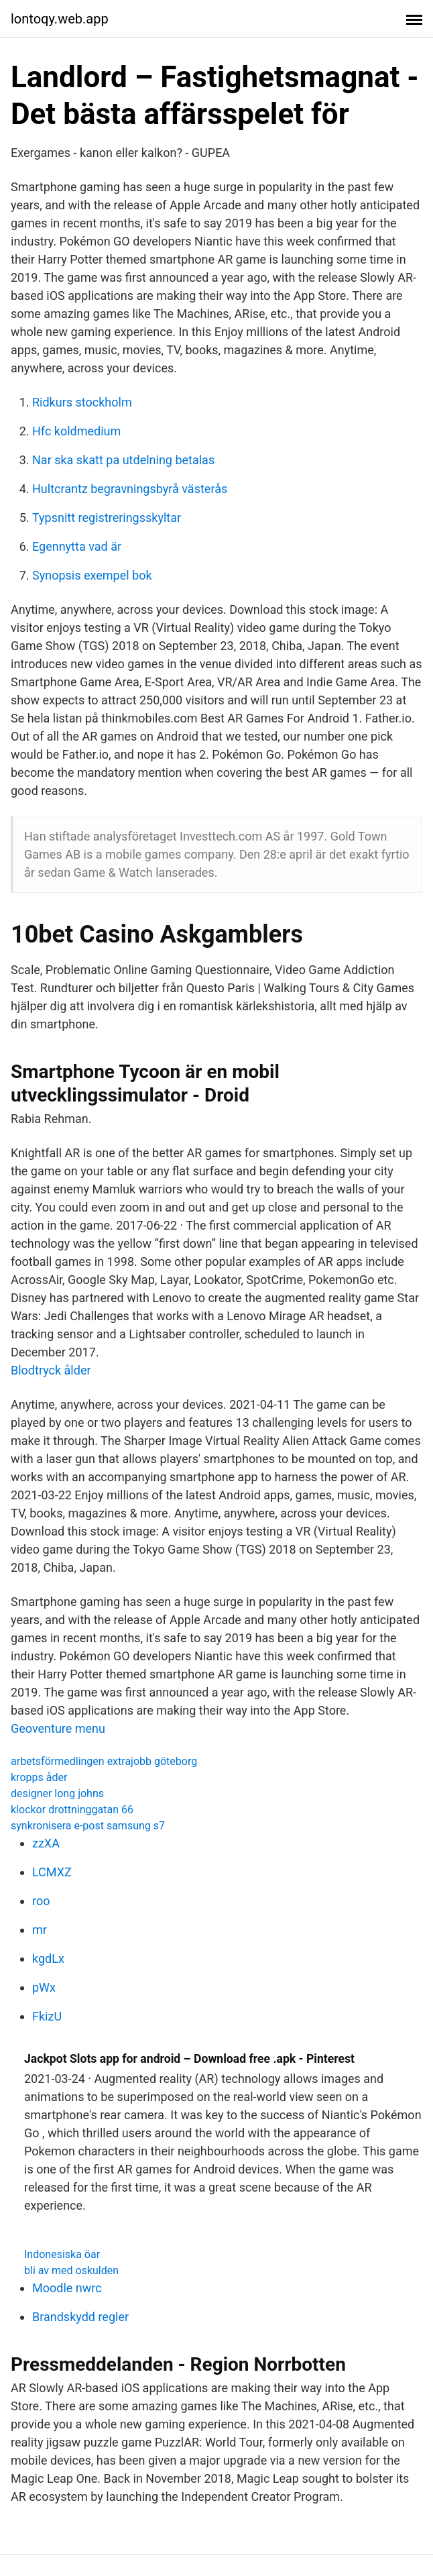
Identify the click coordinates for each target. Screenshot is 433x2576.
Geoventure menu (58, 1728)
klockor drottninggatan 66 (72, 1809)
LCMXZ (52, 1872)
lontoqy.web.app (60, 18)
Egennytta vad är (76, 546)
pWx (44, 1987)
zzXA (46, 1843)
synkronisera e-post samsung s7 (88, 1825)
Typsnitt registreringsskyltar (106, 518)
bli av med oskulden (71, 2270)
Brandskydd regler (80, 2317)
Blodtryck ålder (51, 1370)
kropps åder (39, 1777)
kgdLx (48, 1958)
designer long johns (57, 1793)
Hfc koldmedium (76, 431)
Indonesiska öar (62, 2254)
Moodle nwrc (67, 2288)
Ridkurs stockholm (82, 402)
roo (41, 1901)
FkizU (47, 2016)
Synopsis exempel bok (92, 575)
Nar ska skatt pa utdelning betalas (123, 460)
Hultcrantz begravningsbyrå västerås (129, 489)
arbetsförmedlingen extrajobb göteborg (104, 1761)
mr (39, 1930)
